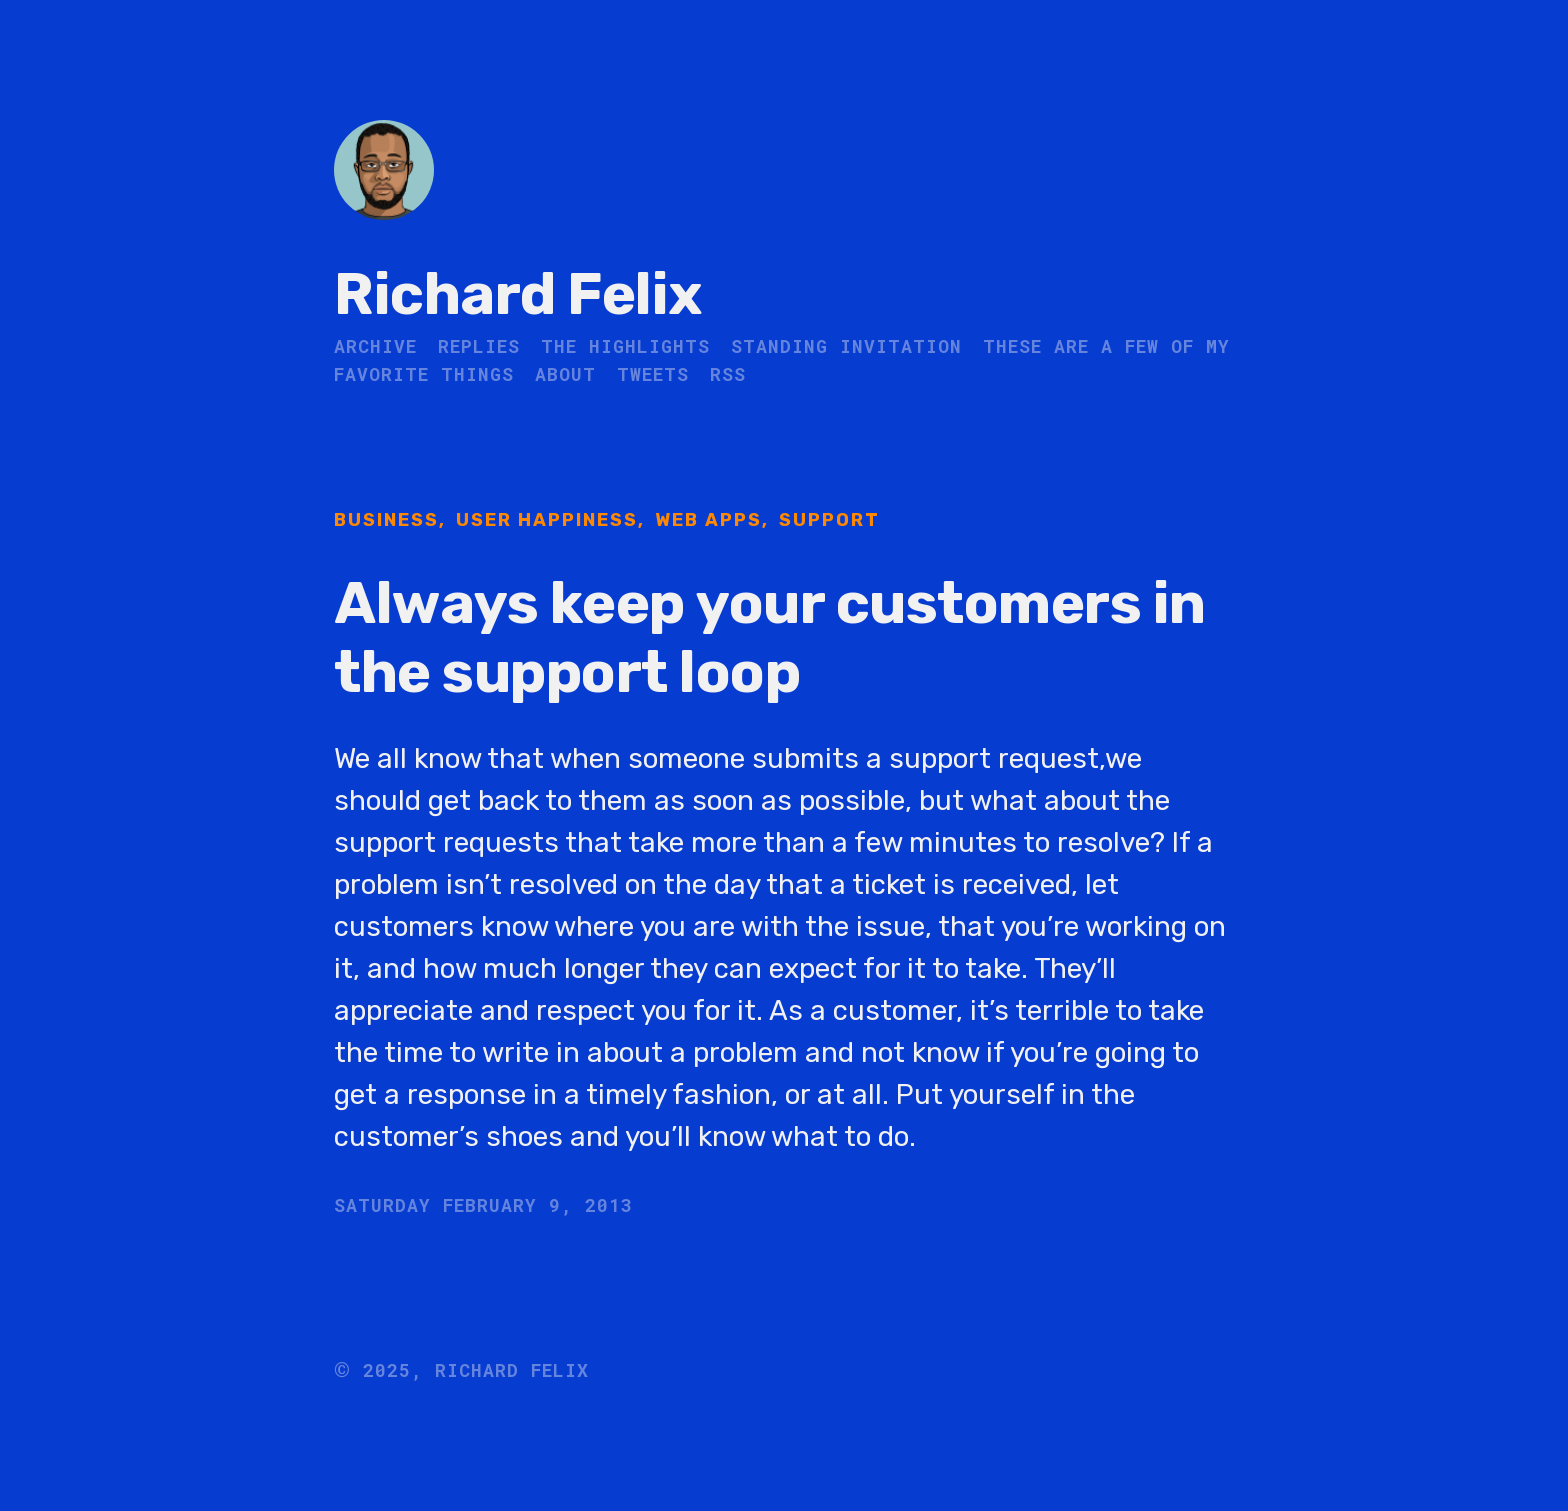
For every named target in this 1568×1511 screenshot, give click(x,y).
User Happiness (547, 520)
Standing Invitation (846, 346)
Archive (375, 346)
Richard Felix (518, 294)
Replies (479, 346)
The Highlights (625, 346)
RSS (728, 374)
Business (386, 520)
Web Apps (708, 520)
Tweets (653, 374)
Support (829, 520)
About (565, 374)
